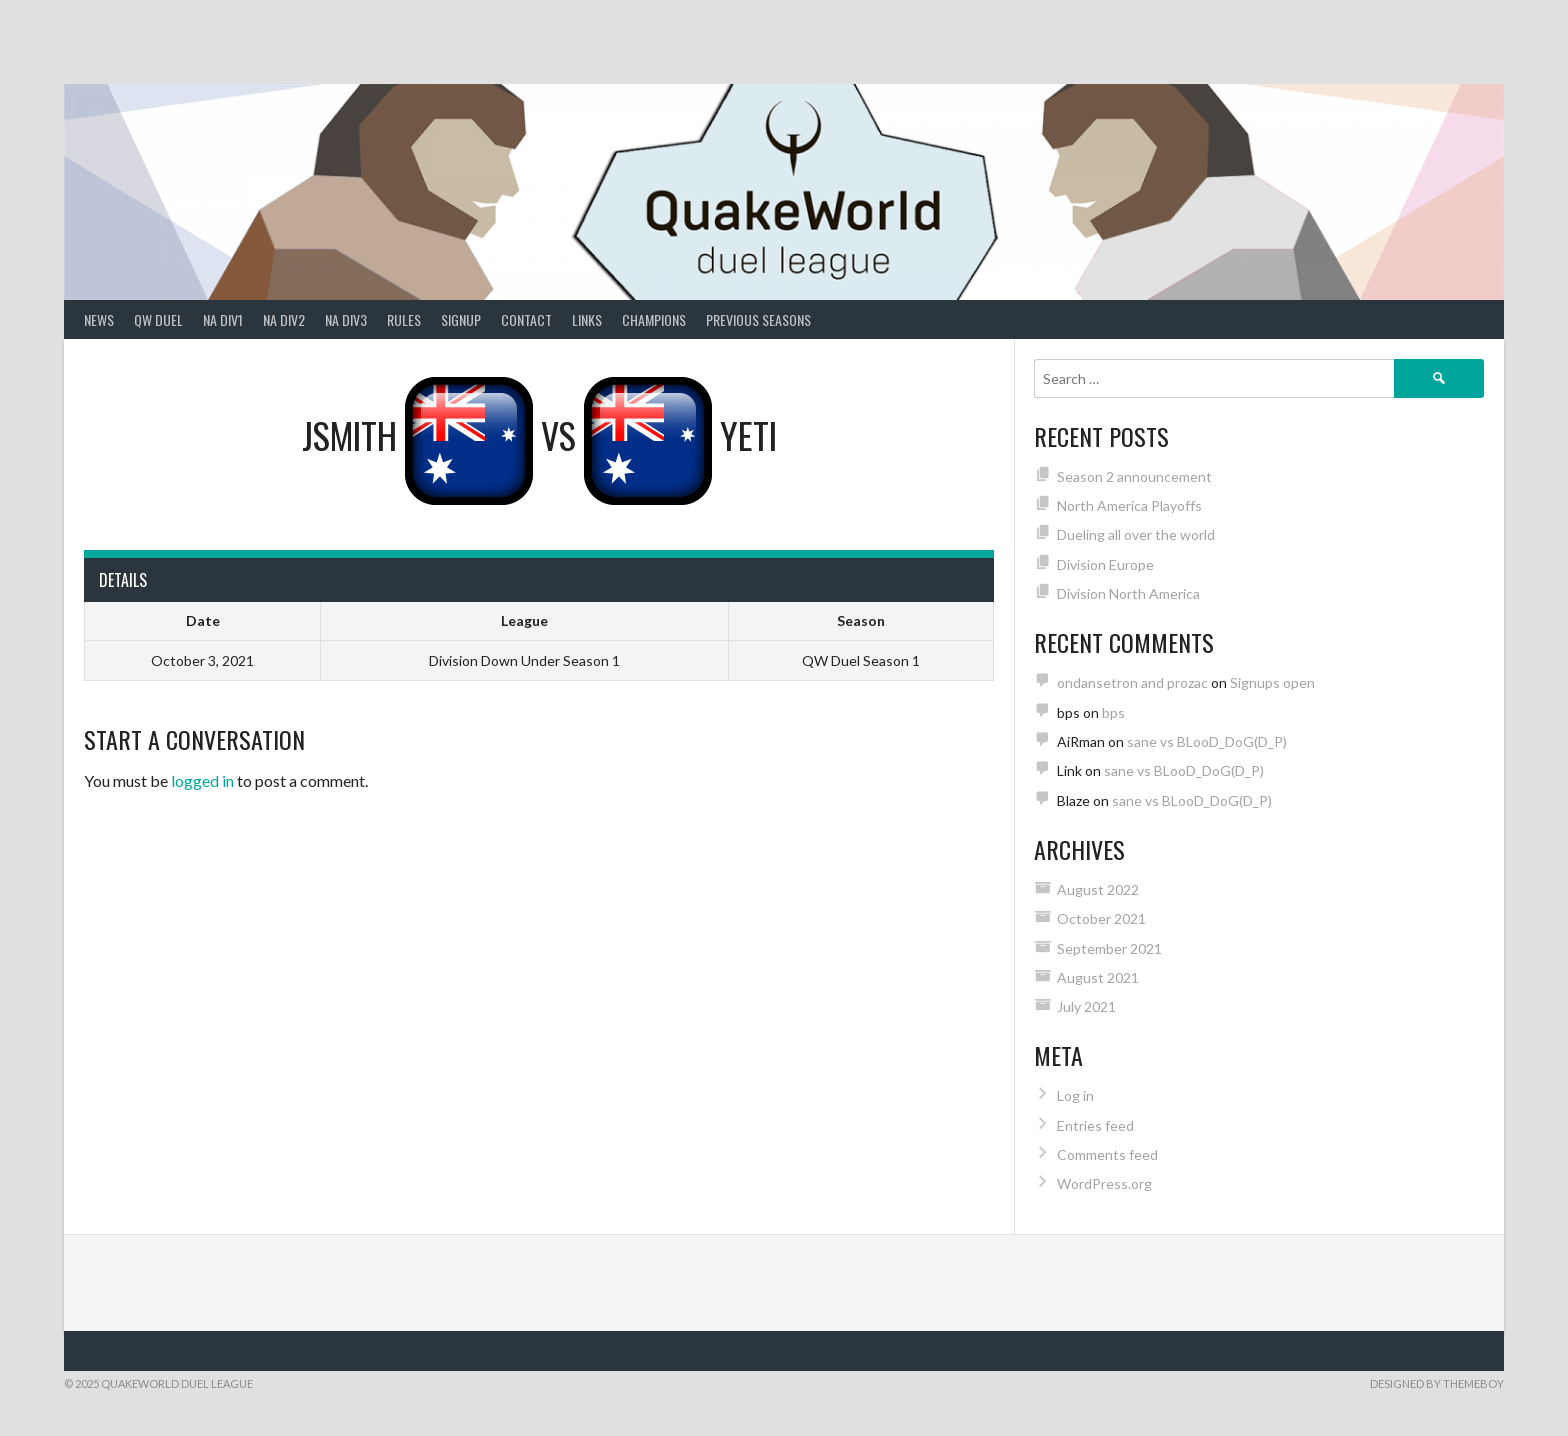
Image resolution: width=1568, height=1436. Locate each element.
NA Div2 (284, 319)
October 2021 (1101, 918)
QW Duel (158, 319)
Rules (404, 319)
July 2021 (1086, 1006)
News (99, 319)
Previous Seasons (758, 319)
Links (587, 319)
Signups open (1272, 682)
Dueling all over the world (1136, 534)
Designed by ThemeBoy (1437, 1383)
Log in (1075, 1095)
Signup (461, 319)
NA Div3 (346, 319)
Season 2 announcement (1134, 476)
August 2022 (1098, 889)
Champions (654, 319)
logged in (202, 780)
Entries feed (1095, 1125)
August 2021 (1098, 977)
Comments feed (1107, 1154)
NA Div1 (223, 319)
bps (1113, 712)
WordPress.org (1104, 1183)
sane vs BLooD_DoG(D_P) (1207, 741)
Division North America (1128, 593)
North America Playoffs (1129, 505)
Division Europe (1105, 564)
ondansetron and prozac (1132, 682)
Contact (526, 319)
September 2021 (1109, 948)
